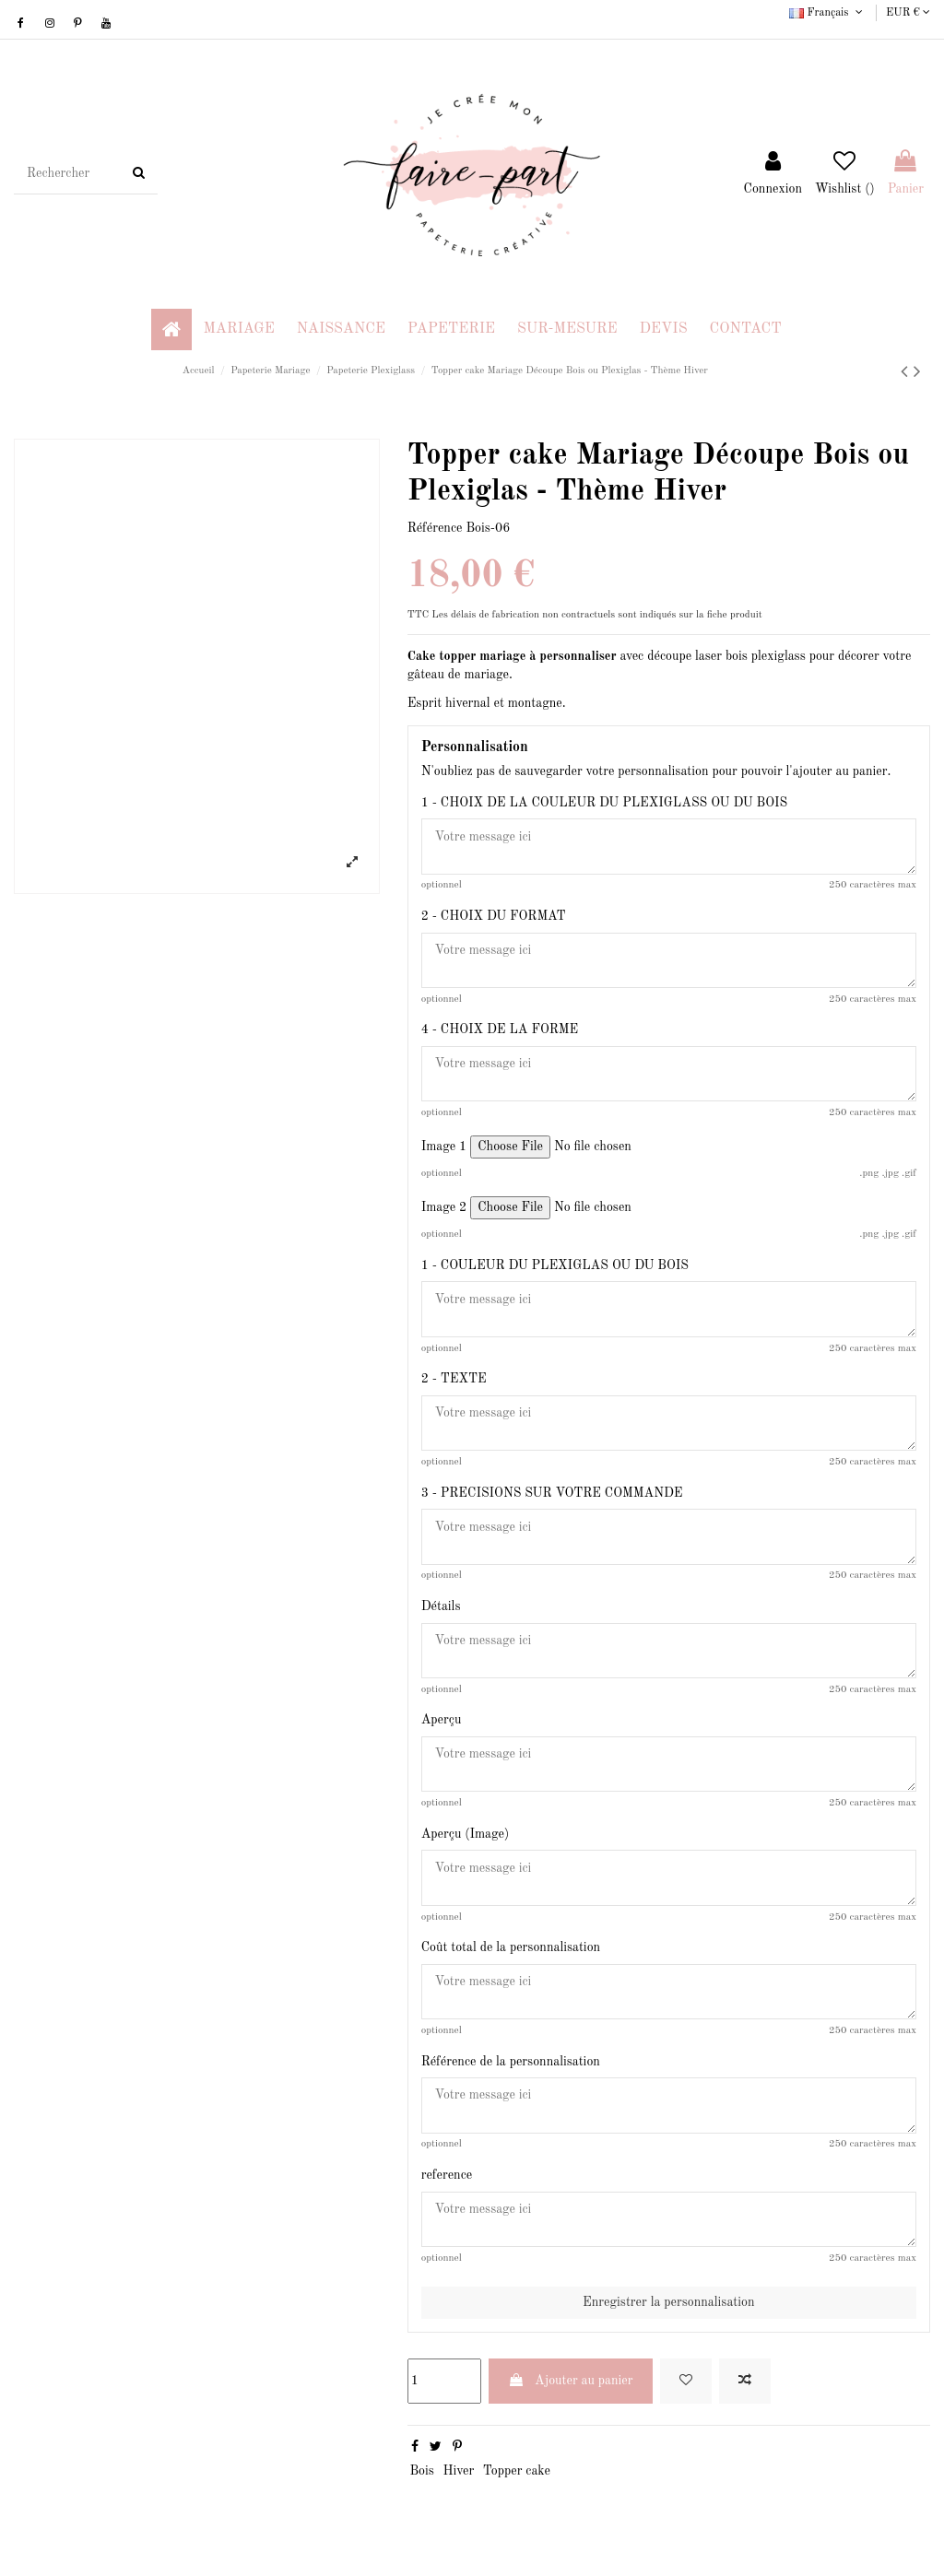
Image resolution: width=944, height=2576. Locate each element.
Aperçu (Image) (465, 1836)
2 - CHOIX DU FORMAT (493, 916)
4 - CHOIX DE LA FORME (499, 1030)
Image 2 (444, 1208)
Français (827, 12)
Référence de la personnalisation (510, 2064)
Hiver (458, 2475)
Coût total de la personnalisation (511, 1951)
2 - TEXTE (454, 1380)
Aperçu (441, 1722)
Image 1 (444, 1147)
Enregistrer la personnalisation (668, 2306)
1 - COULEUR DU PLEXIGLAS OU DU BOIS (555, 1266)
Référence (435, 528)
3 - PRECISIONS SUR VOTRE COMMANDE (552, 1494)
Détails (441, 1608)
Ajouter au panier (570, 2385)
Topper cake (516, 2475)
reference (447, 2178)
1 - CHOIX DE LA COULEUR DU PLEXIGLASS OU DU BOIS (604, 802)
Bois (421, 2475)
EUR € (908, 12)
